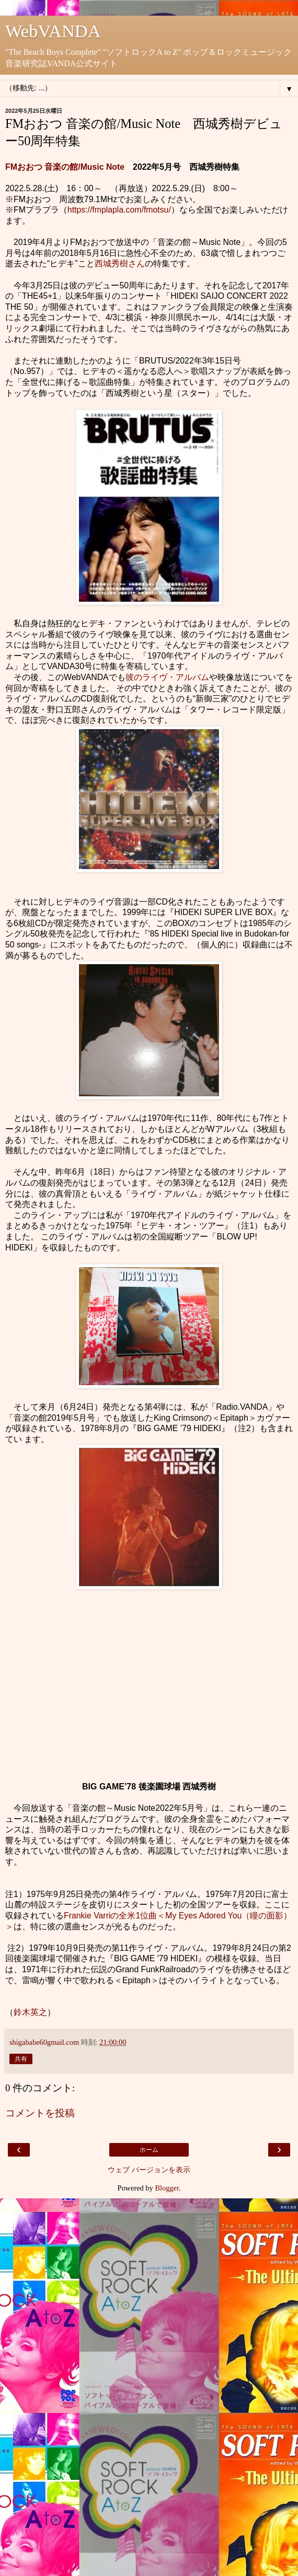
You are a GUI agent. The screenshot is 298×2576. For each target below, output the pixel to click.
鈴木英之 (30, 2012)
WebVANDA (53, 31)
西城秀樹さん (120, 263)
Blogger (167, 2188)
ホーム (149, 2149)
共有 (21, 2059)
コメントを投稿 (40, 2112)
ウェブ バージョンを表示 (149, 2169)
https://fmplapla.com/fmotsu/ (119, 209)
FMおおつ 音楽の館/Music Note (64, 166)
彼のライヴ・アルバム (167, 677)
